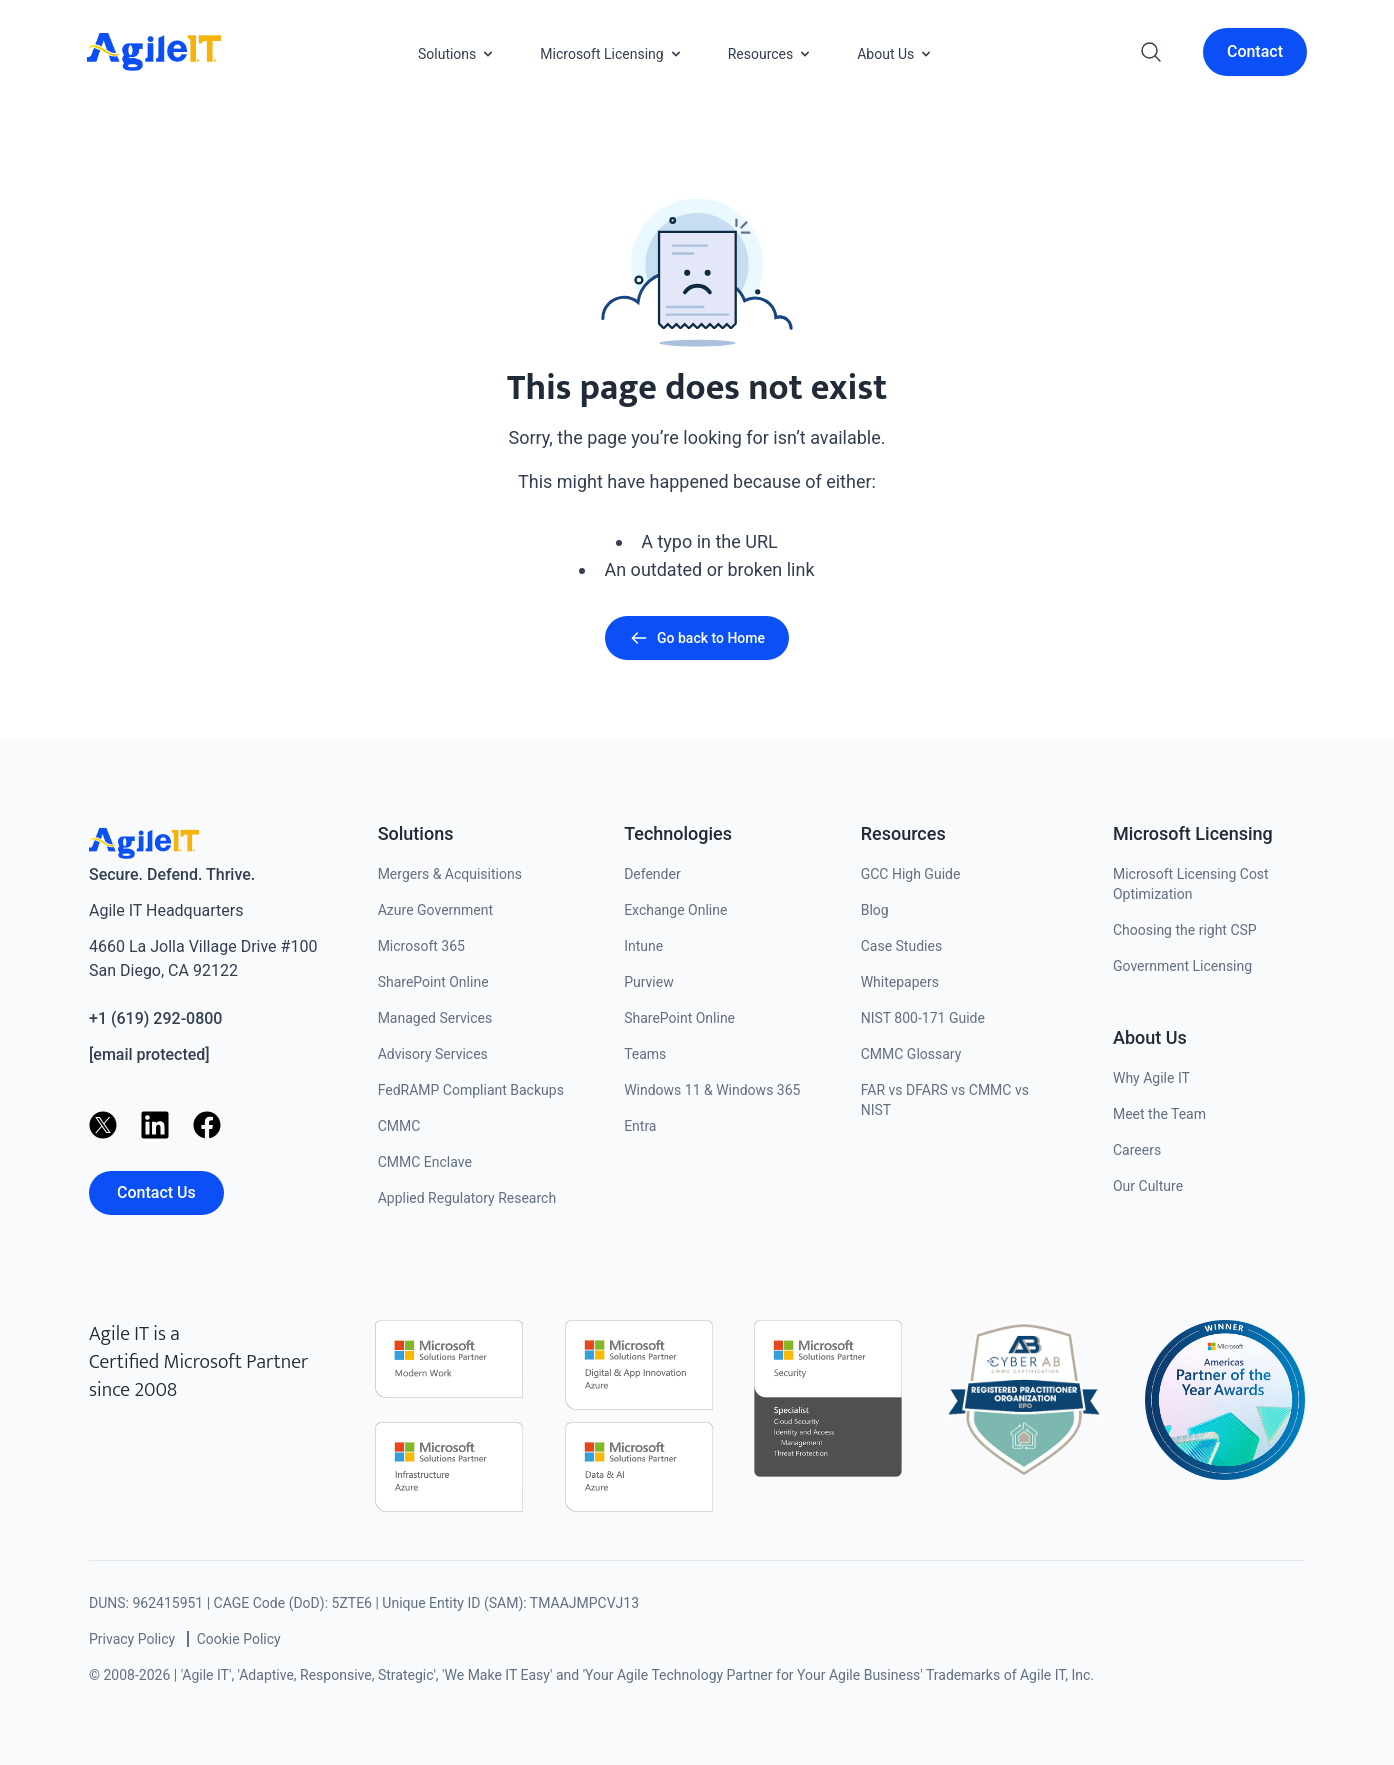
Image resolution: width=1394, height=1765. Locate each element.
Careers (1137, 1150)
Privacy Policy (132, 1639)
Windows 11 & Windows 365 (712, 1090)
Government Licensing (1182, 966)
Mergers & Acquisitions (450, 874)
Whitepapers (900, 982)
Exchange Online (675, 910)
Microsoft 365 (421, 946)
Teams (645, 1054)
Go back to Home (697, 638)
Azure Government (435, 910)
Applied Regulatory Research (467, 1198)
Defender (652, 874)
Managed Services (435, 1018)
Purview (649, 982)
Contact (1255, 51)
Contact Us (156, 1192)
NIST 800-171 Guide (923, 1018)
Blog (875, 910)
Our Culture (1148, 1186)
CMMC (399, 1126)
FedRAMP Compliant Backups (471, 1090)
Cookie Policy (239, 1639)
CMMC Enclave (425, 1162)
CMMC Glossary (911, 1054)
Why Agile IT (1151, 1078)
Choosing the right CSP (1185, 930)
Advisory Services (433, 1054)
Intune (643, 946)
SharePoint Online (433, 982)
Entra (640, 1126)
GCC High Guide (911, 874)
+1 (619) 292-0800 (155, 1018)
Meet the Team (1159, 1114)
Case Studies (901, 946)
